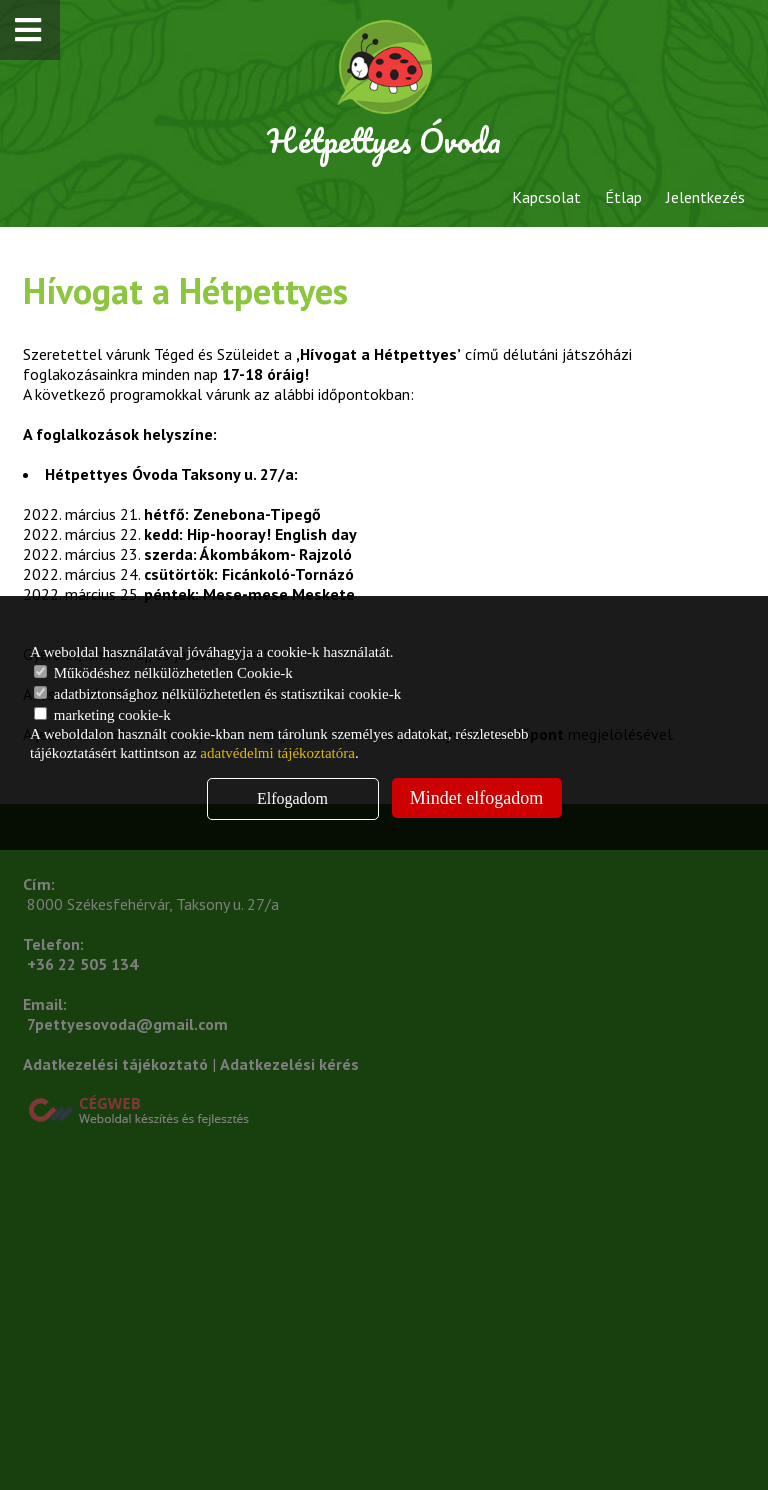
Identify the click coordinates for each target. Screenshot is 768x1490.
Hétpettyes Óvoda (384, 140)
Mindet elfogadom (476, 798)
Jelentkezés (705, 197)
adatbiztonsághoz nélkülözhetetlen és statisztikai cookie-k (217, 694)
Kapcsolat (546, 197)
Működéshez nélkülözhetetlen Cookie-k (163, 673)
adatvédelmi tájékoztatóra (277, 753)
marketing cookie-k (102, 715)
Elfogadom (292, 798)
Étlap (623, 197)
